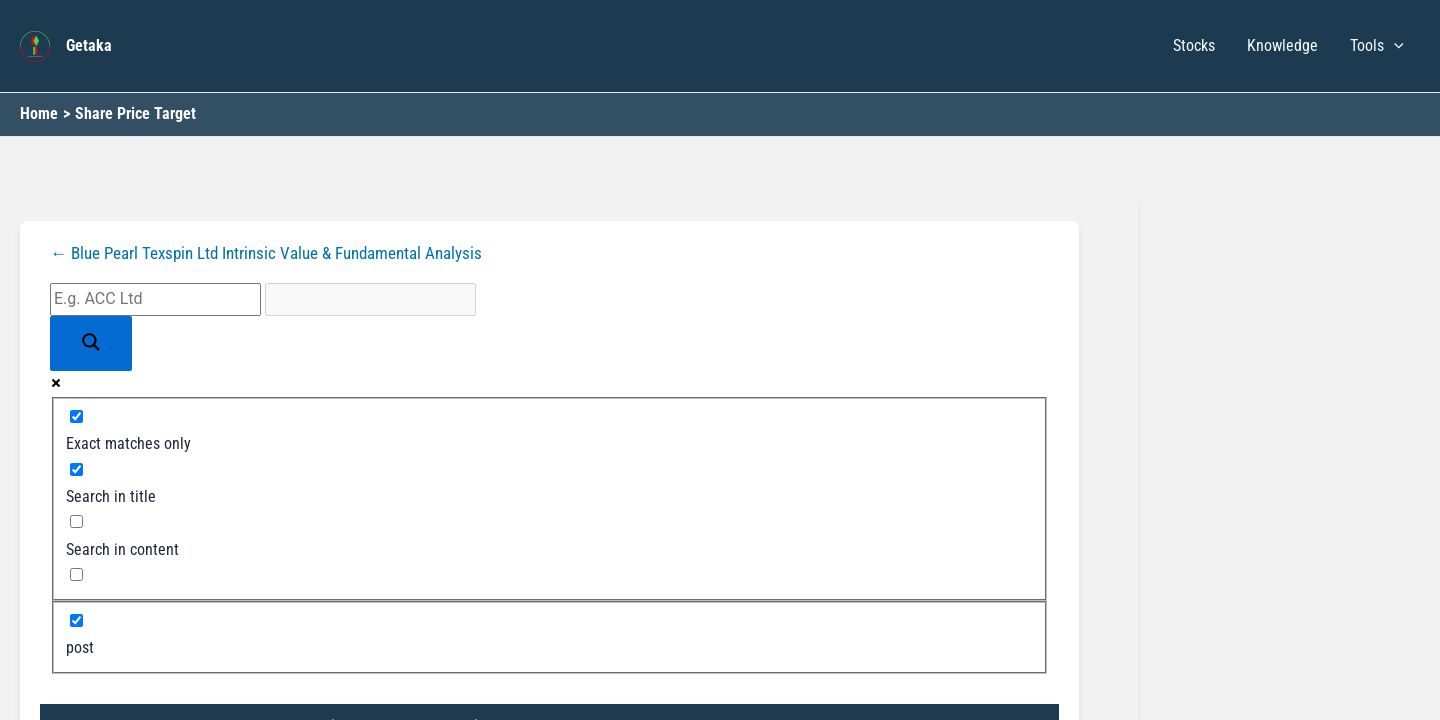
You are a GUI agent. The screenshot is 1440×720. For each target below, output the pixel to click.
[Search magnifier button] (91, 343)
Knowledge (1282, 45)
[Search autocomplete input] (370, 300)
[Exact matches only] (76, 416)
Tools (1377, 46)
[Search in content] (76, 522)
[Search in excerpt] (76, 575)
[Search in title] (76, 469)
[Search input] (155, 300)
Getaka (89, 45)
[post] (76, 620)
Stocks (1194, 45)
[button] (1394, 46)
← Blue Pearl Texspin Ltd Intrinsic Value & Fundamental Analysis (279, 253)
